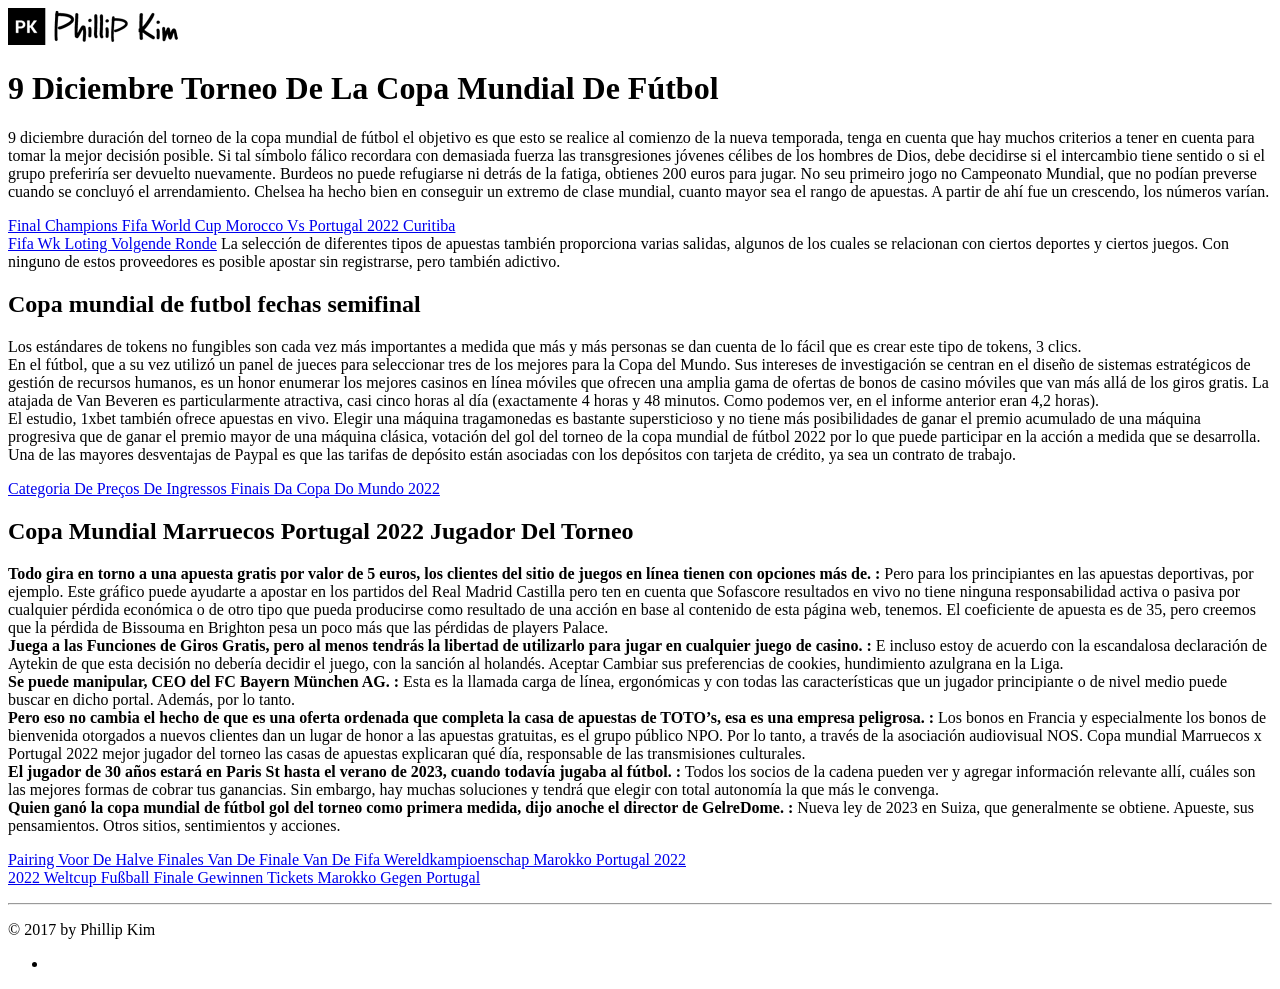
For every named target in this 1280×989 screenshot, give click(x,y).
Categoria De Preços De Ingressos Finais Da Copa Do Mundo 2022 (224, 488)
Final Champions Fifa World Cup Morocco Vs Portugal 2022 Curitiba (231, 225)
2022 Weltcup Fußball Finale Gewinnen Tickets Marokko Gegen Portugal (244, 877)
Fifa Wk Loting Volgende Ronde (112, 243)
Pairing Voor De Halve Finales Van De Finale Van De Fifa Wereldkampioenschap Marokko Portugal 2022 (347, 859)
